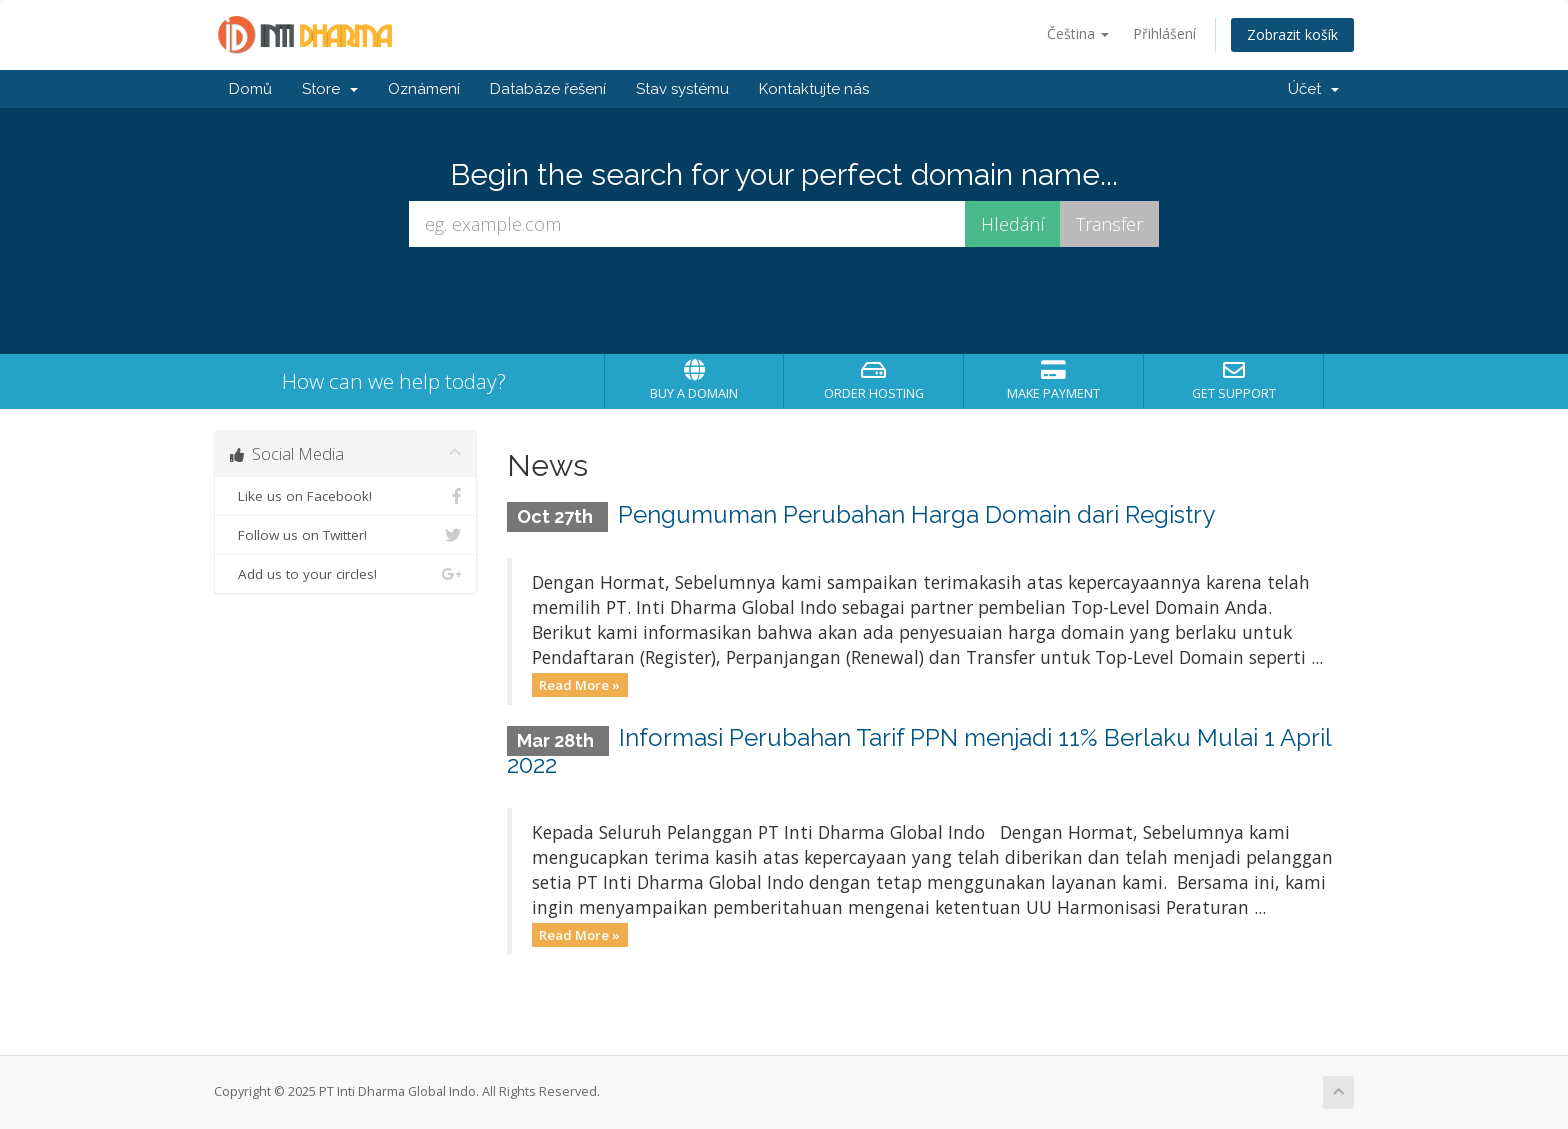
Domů (250, 89)
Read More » (579, 684)
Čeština (1078, 33)
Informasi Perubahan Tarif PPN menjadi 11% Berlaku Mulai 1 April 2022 (919, 750)
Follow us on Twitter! (345, 535)
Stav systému (682, 89)
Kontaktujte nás (814, 89)
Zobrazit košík (1292, 34)
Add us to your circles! (345, 574)
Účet (1313, 89)
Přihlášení (1164, 33)
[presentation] (784, 301)
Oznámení (424, 89)
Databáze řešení (548, 89)
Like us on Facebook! (345, 496)
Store (330, 89)
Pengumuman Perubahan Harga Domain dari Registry (916, 514)
